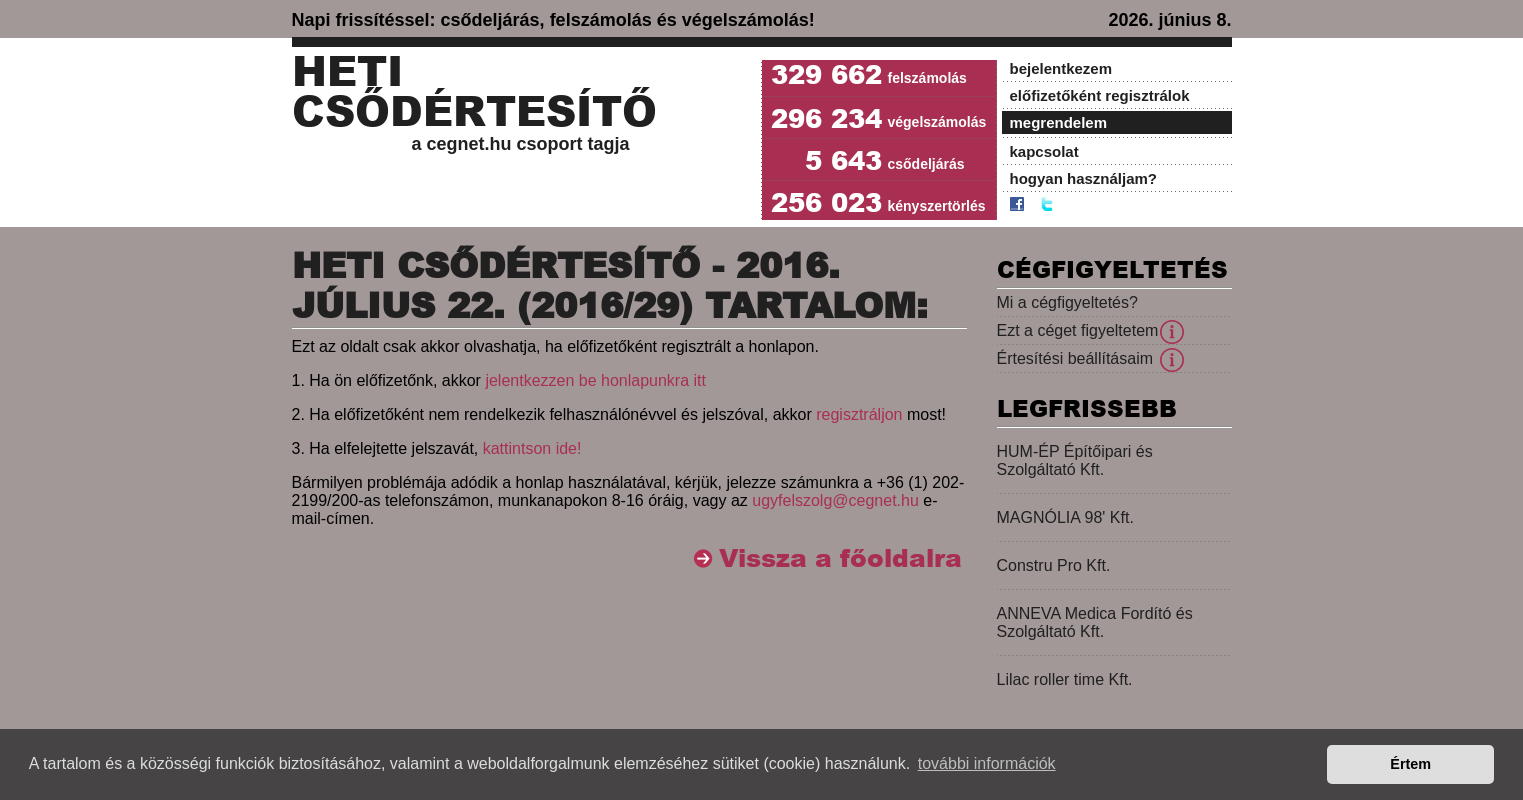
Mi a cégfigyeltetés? (1067, 302)
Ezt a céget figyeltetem (1078, 330)
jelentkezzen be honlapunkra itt (595, 380)
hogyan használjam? (1084, 178)
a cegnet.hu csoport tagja (521, 144)
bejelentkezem (1061, 68)
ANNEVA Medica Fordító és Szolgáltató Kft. (1095, 622)
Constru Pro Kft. (1054, 565)
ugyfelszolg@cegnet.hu (835, 500)
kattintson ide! (532, 448)
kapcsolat (1044, 151)
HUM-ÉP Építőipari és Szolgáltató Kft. (1075, 460)
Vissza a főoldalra (840, 558)
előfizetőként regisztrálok (1100, 95)
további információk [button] (987, 763)
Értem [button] (1410, 764)
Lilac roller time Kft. (1065, 679)
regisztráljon (859, 414)
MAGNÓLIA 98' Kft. (1065, 517)
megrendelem (1059, 122)
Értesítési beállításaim (1075, 358)
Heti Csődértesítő (474, 92)
